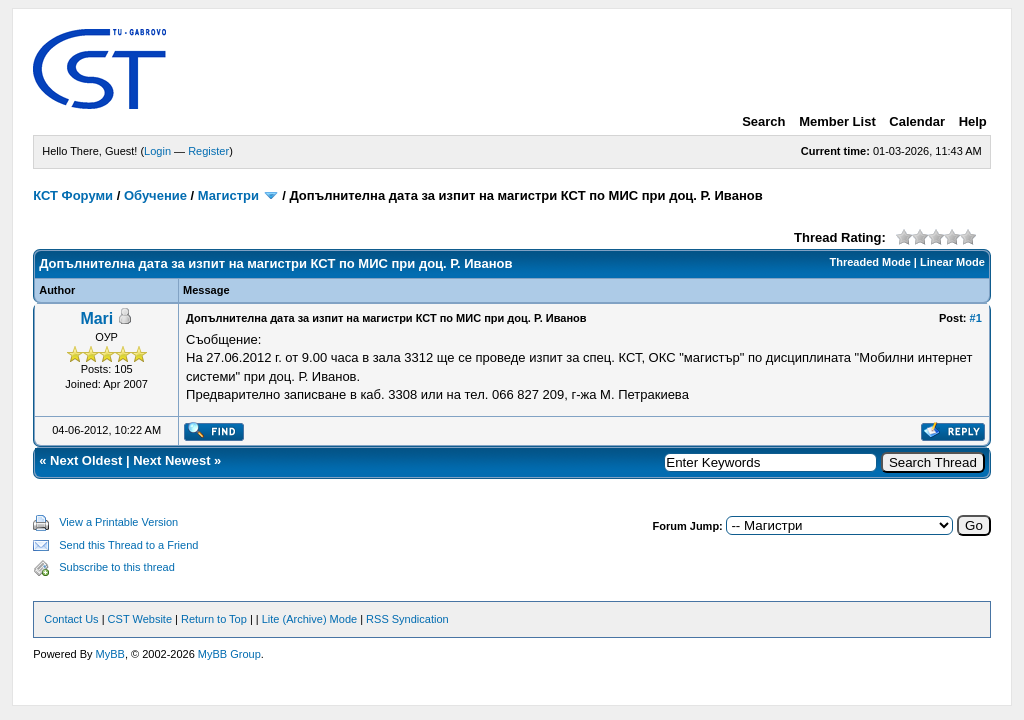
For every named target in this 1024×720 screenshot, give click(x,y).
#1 (976, 318)
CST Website (140, 619)
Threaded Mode (870, 262)
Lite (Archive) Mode (309, 619)
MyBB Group (229, 654)
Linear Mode (952, 262)
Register (208, 151)
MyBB (110, 654)
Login (157, 151)
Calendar (917, 121)
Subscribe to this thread (117, 567)
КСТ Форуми (73, 195)
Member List (837, 121)
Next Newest (171, 460)
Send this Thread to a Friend (128, 545)
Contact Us (71, 619)
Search (763, 121)
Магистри (228, 195)
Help (973, 121)
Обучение (155, 195)
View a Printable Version (118, 522)
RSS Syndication (407, 619)
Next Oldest (86, 460)
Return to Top (214, 619)
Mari (96, 318)
